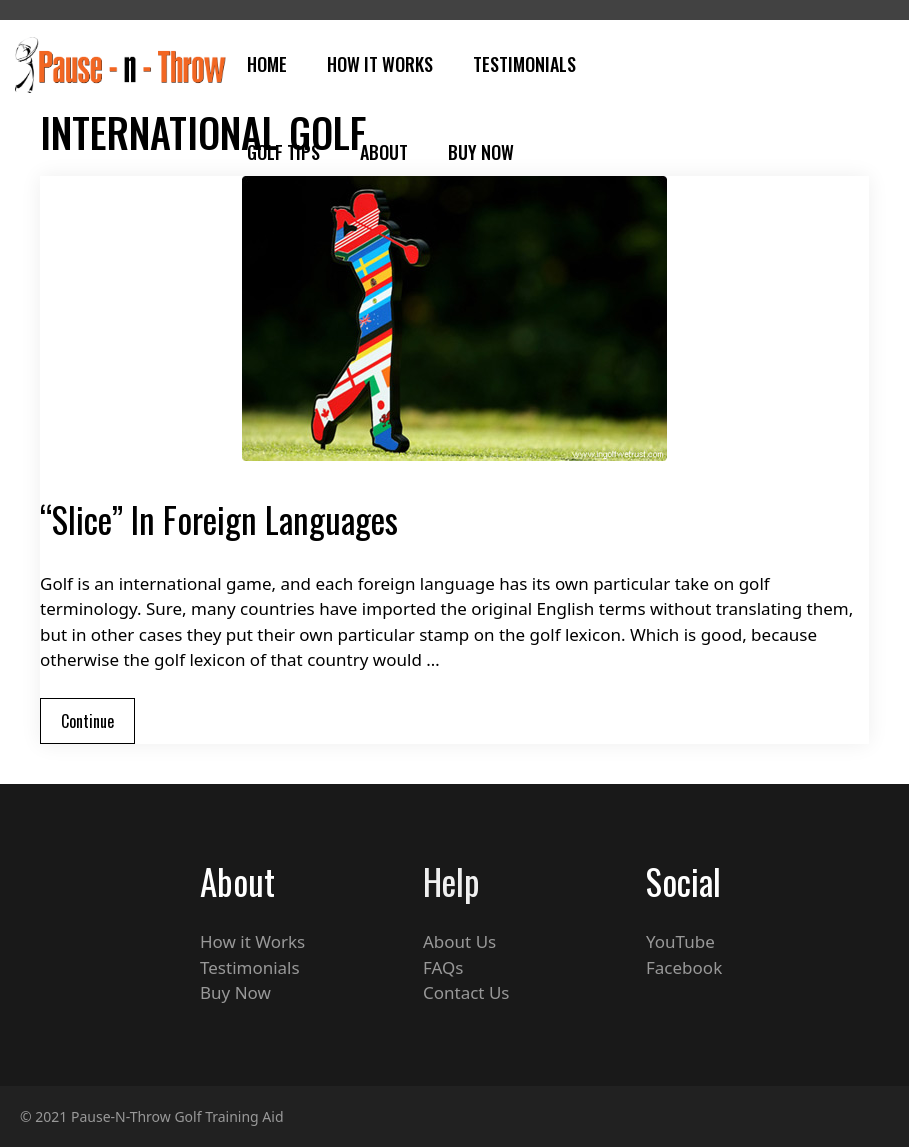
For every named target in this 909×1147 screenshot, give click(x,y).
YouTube (680, 941)
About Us (459, 941)
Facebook (684, 967)
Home (267, 64)
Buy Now (481, 152)
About (384, 152)
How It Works (380, 64)
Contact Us (466, 992)
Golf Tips (283, 152)
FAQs (443, 967)
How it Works (252, 941)
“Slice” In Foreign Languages (219, 519)
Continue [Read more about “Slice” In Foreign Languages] (87, 721)
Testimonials (524, 64)
